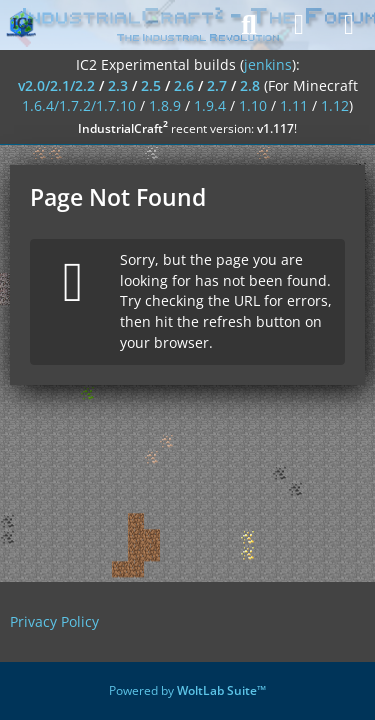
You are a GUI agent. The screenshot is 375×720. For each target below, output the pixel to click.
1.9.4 (210, 105)
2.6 (184, 85)
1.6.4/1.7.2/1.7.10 (79, 105)
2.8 (250, 85)
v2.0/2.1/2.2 (56, 85)
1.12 (335, 105)
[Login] (299, 25)
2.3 (118, 85)
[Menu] (349, 25)
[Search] (249, 25)
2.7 (217, 85)
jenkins (268, 64)
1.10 (253, 105)
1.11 (294, 105)
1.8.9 (165, 105)
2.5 (151, 85)
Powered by (187, 690)
